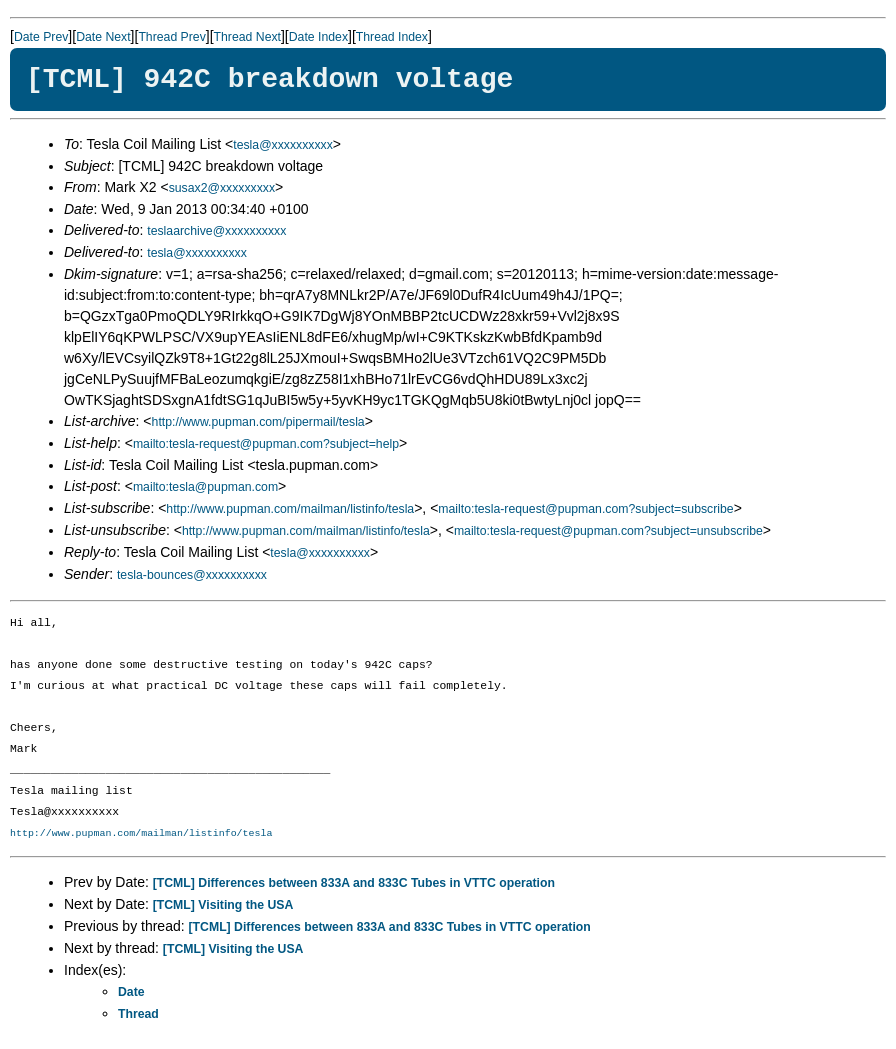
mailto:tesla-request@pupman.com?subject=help (266, 444)
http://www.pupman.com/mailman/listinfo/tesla (290, 509)
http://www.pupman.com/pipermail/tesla (258, 422)
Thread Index (392, 37)
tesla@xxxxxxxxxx (283, 145)
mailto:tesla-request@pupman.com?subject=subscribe (585, 509)
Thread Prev (171, 37)
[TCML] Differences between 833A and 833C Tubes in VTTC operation (354, 883)
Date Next (103, 37)
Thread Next (247, 37)
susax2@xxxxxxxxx (222, 188)
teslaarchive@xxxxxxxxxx (216, 231)
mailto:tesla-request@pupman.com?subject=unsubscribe (608, 531)
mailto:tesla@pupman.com (205, 487)
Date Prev (41, 37)
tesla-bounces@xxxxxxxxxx (192, 575)
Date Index (318, 37)
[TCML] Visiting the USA (223, 905)
